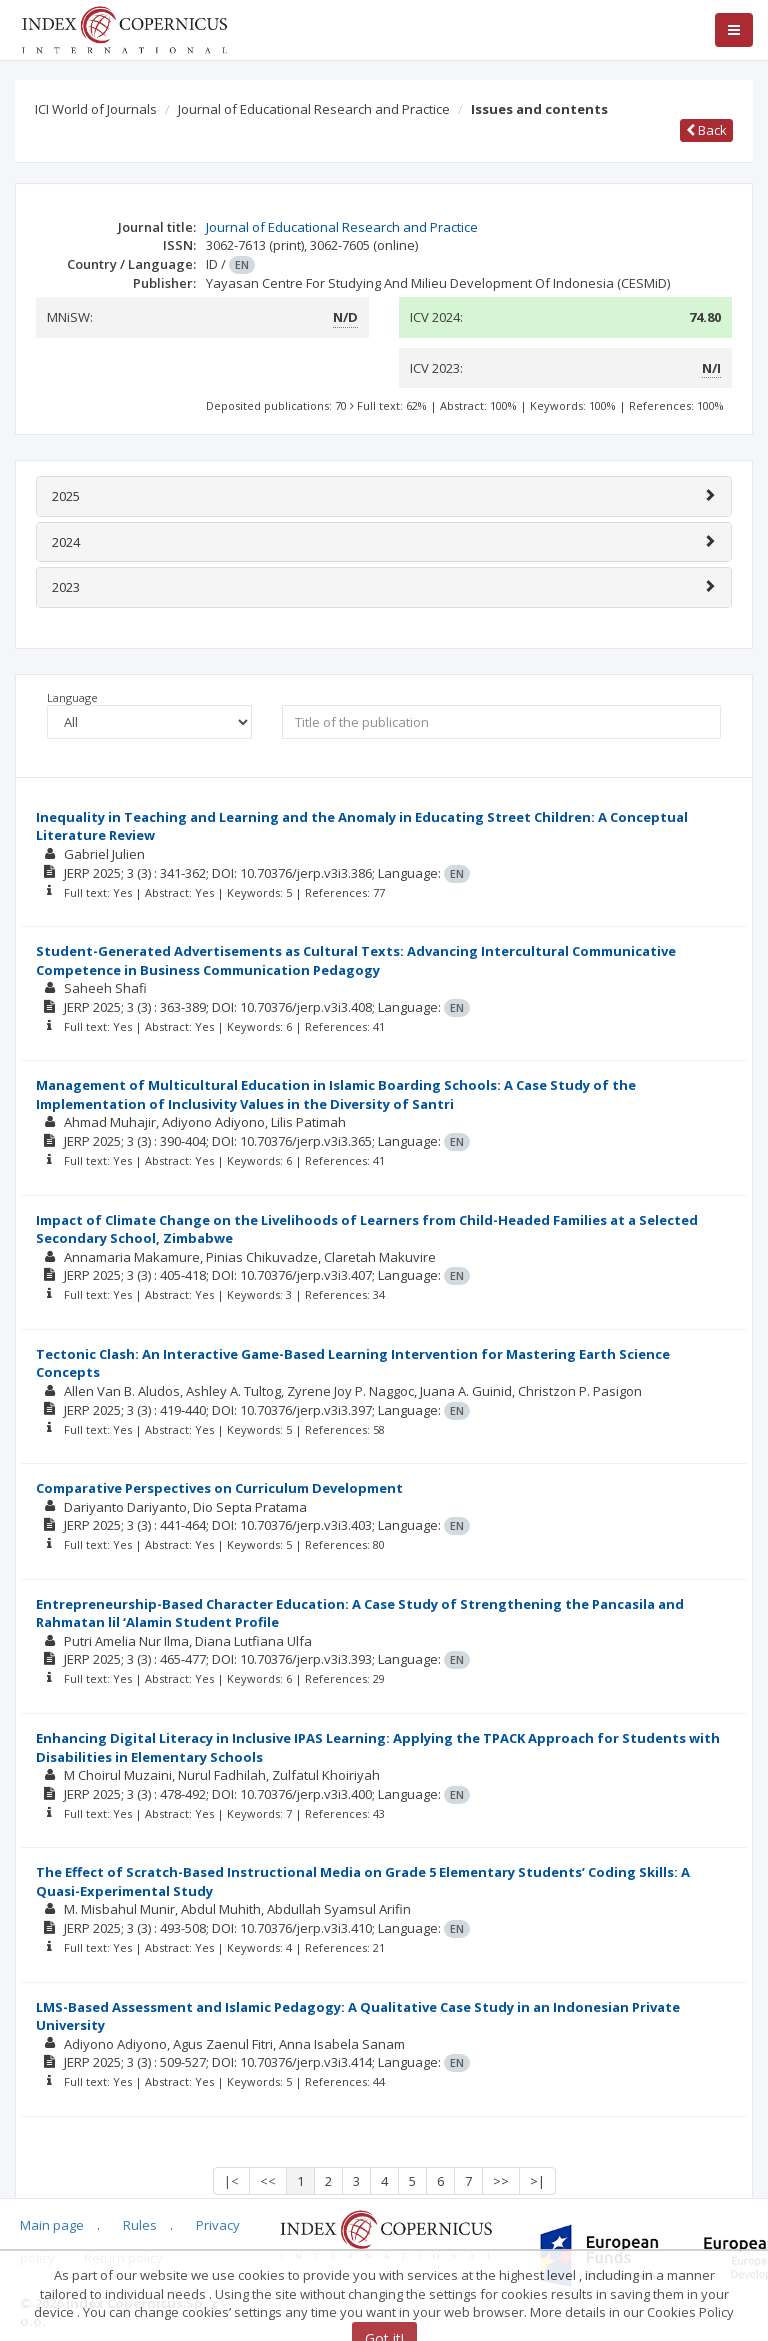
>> (501, 2181)
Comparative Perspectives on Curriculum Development (219, 1488)
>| (537, 2181)
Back (706, 130)
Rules (140, 2225)
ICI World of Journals (96, 109)
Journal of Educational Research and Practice (314, 109)
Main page (52, 2225)
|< (231, 2181)
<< (268, 2181)
